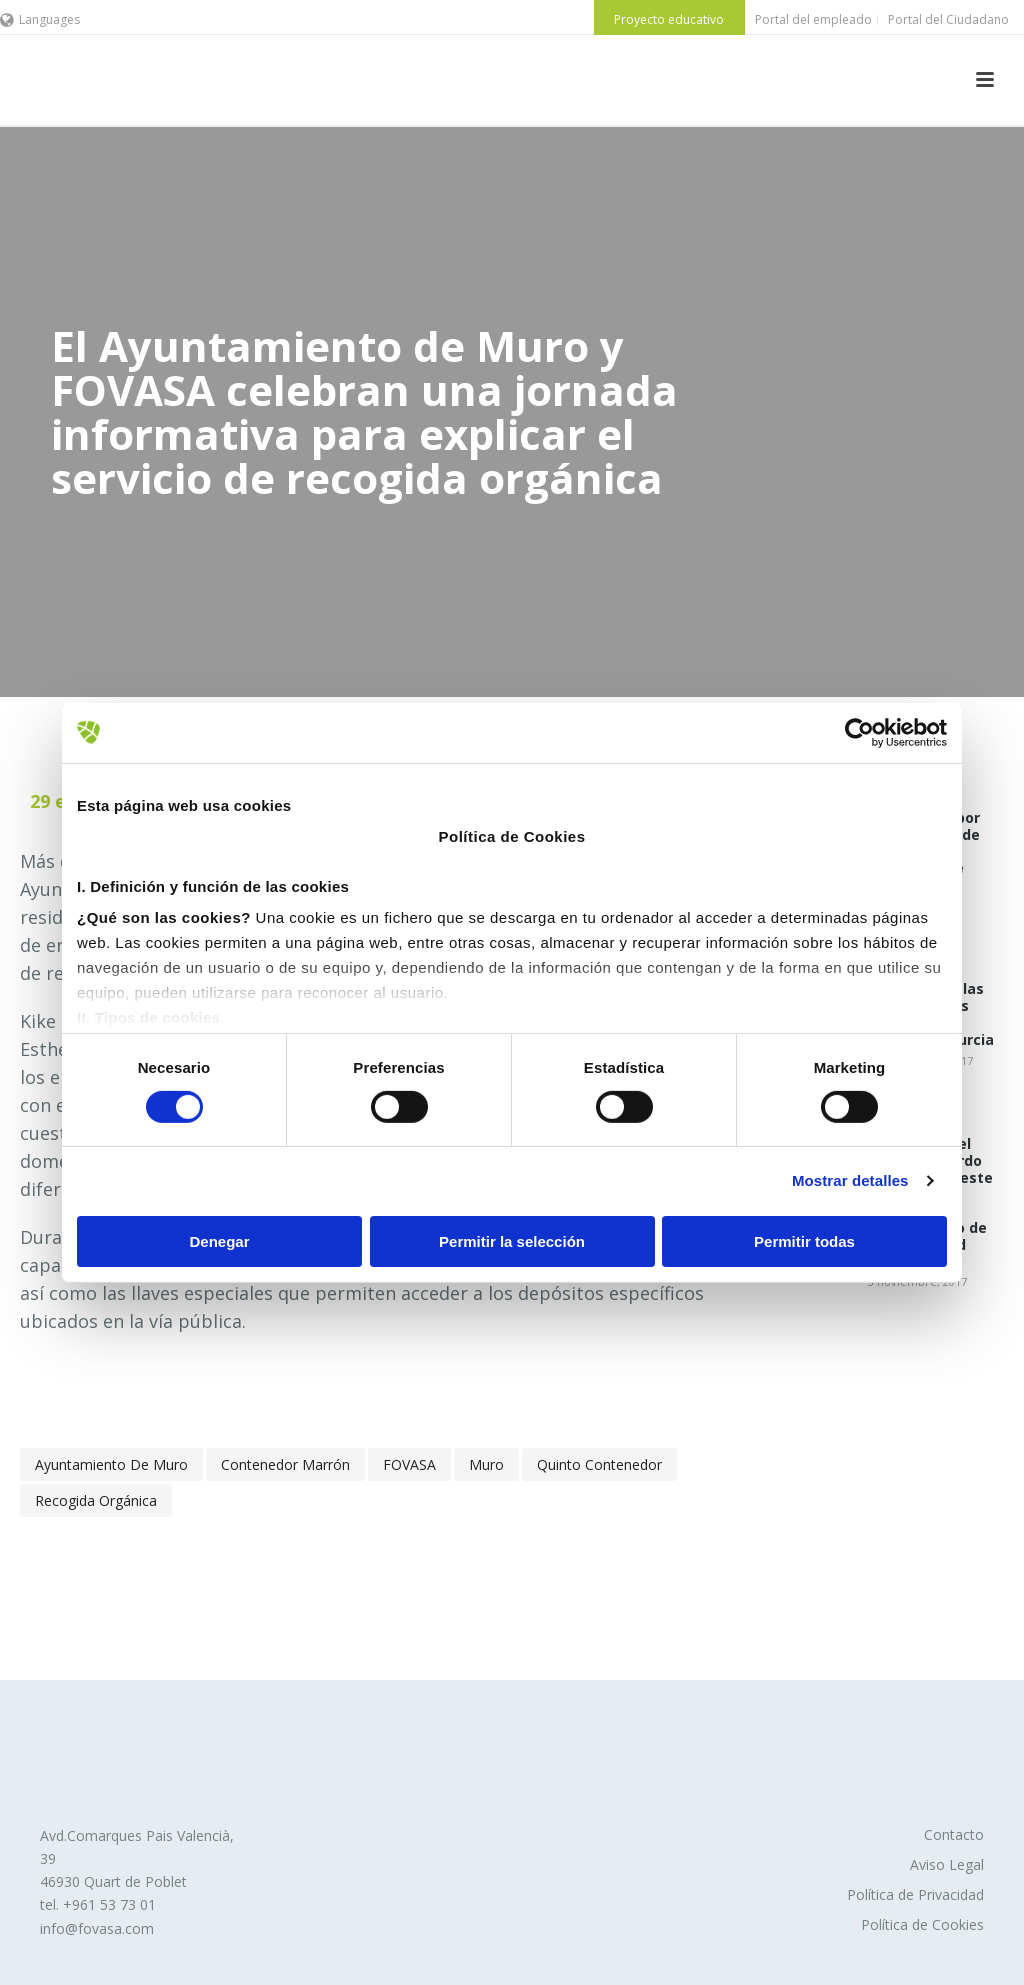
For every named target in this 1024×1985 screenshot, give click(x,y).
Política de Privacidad (915, 1894)
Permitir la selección (512, 1241)
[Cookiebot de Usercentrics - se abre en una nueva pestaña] (859, 732)
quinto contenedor (599, 1464)
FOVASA (409, 1464)
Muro (486, 1464)
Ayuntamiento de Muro (111, 1464)
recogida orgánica (96, 1500)
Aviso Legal (947, 1864)
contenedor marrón (285, 1464)
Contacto (954, 1834)
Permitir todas (804, 1241)
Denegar (219, 1241)
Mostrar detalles (850, 1180)
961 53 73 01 (114, 1904)
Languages (40, 19)
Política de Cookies (922, 1924)
